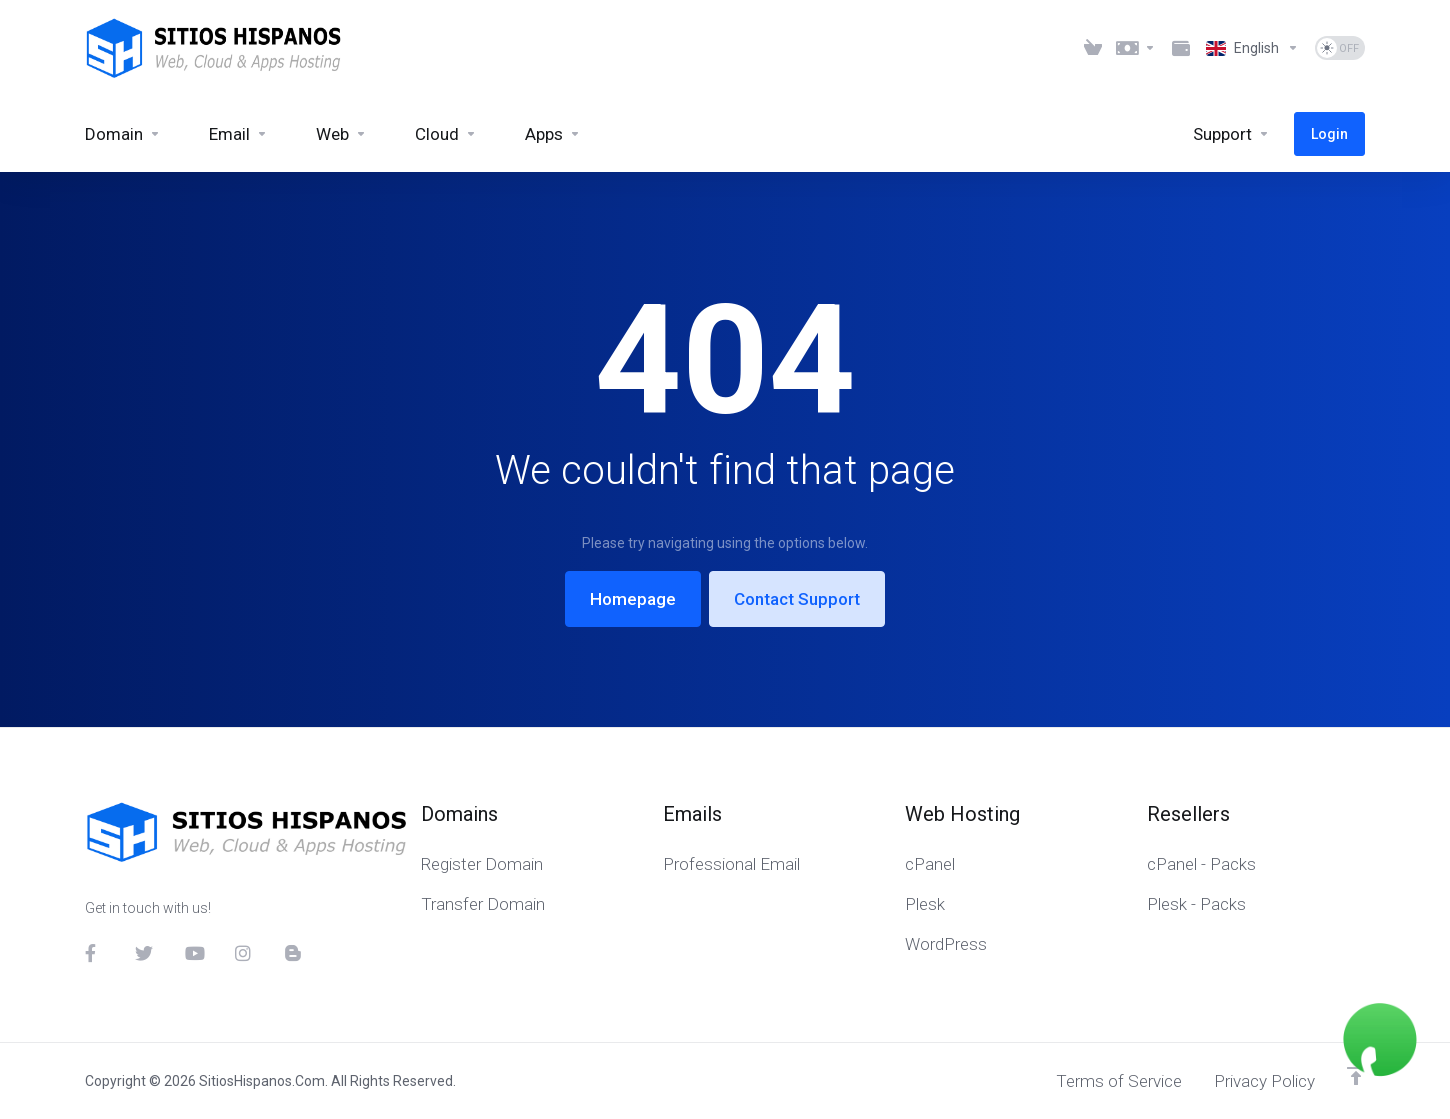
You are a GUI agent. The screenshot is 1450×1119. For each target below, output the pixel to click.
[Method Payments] (1181, 48)
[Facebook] (94, 953)
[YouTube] (194, 953)
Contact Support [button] (797, 599)
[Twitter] (144, 953)
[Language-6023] (1252, 48)
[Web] (341, 134)
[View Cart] (1093, 48)
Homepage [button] (633, 599)
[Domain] (123, 134)
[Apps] (553, 134)
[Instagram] (244, 953)
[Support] (1231, 134)
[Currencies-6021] (1137, 48)
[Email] (238, 134)
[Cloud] (446, 134)
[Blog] (294, 953)
